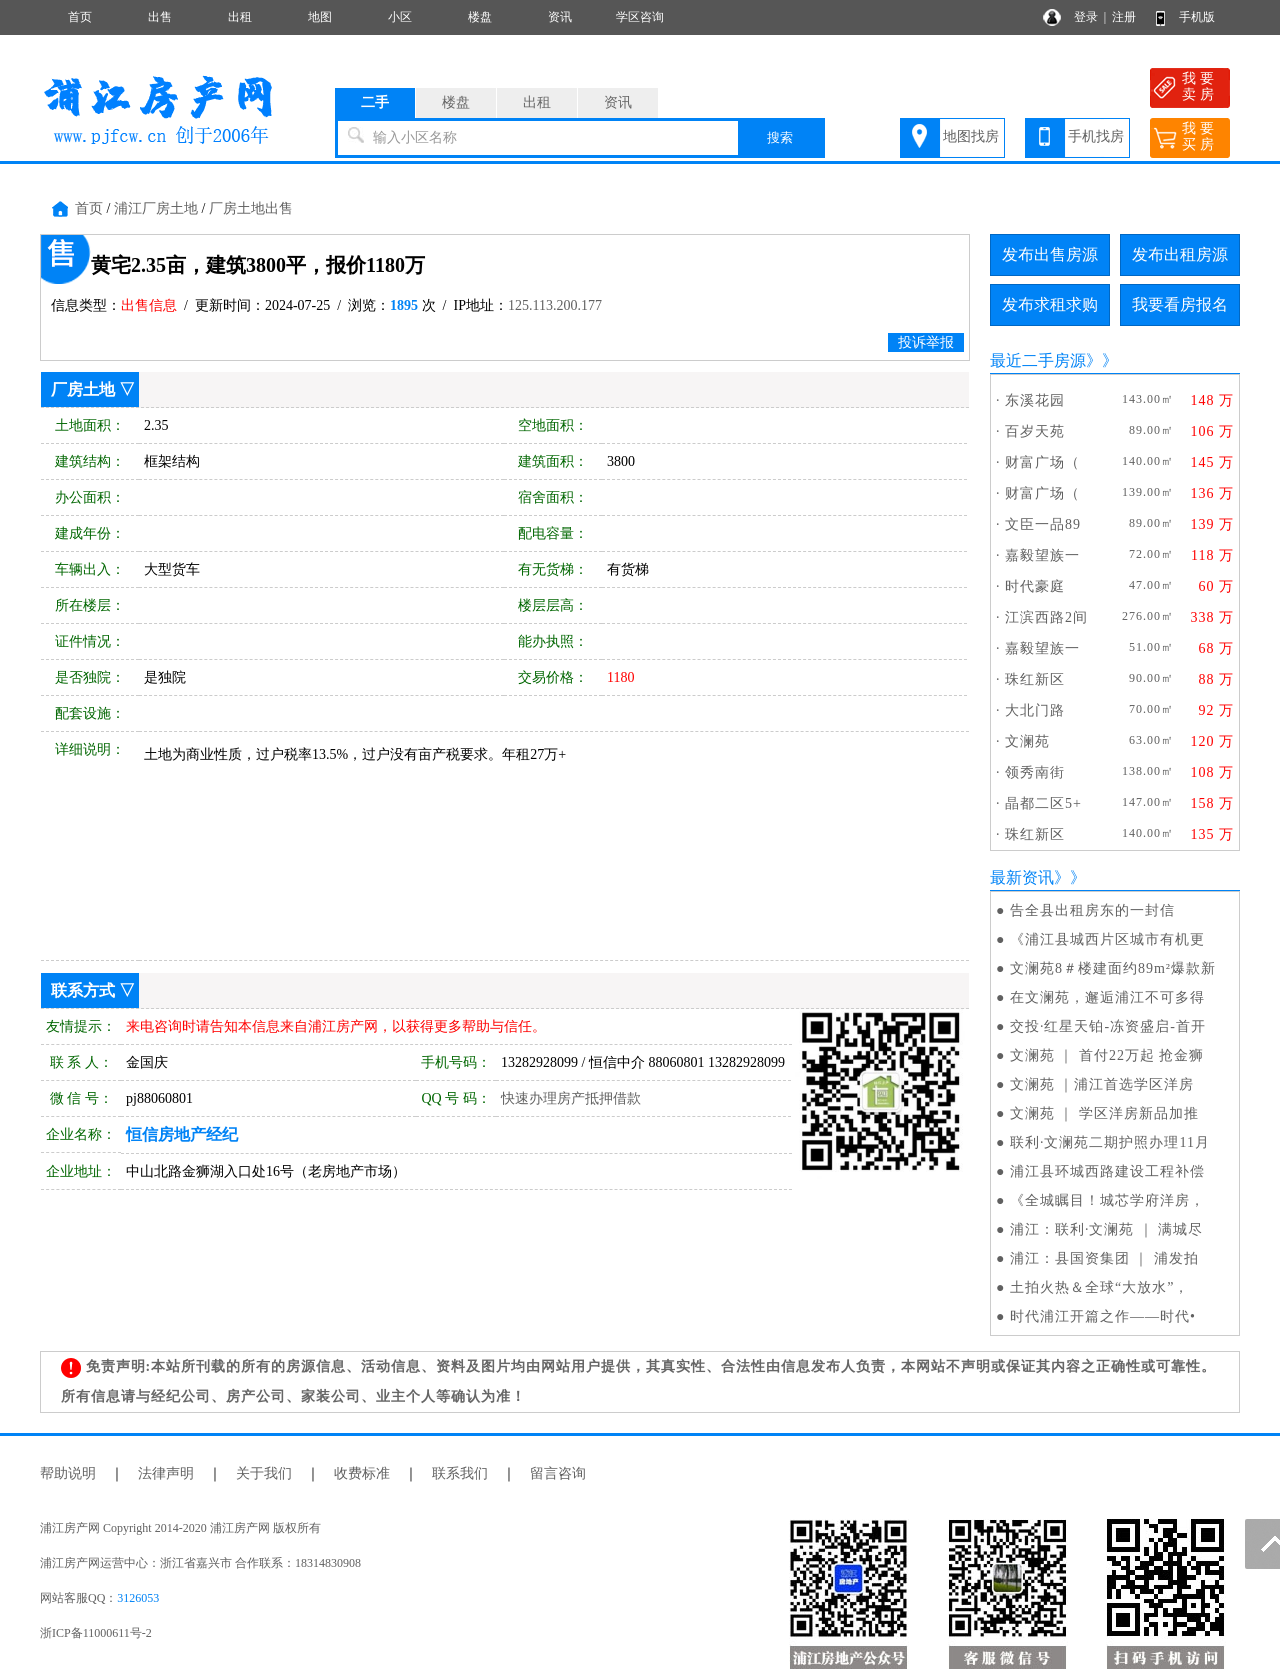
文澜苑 (1027, 741)
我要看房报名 (1180, 304)
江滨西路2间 (1046, 617)
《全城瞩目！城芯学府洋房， (1107, 1200)
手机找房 (1096, 136)
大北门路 (1035, 710)
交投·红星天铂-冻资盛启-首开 (1108, 1026)
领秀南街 (1035, 772)
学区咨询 (640, 17)
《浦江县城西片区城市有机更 (1107, 939)
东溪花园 (1035, 400)
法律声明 (166, 1473)
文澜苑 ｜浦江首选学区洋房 (1102, 1084)
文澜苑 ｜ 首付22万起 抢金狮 (1107, 1055)
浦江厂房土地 (156, 208)
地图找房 (971, 136)
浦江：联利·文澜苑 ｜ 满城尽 (1107, 1229)
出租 (240, 17)
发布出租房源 (1180, 254)
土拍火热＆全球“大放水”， (1099, 1287)
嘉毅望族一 (1042, 555)
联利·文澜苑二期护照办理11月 (1110, 1142)
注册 (1124, 17)
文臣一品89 (1043, 524)
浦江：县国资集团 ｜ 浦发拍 (1104, 1258)
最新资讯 (1022, 877)
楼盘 (480, 17)
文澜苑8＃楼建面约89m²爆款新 (1113, 968)
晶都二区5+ (1043, 803)
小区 (400, 17)
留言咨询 (558, 1473)
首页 (80, 17)
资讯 (560, 17)
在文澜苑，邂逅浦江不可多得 (1107, 997)
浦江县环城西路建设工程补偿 (1107, 1171)
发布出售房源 (1050, 254)
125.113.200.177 (555, 305)
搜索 (780, 137)
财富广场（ (1042, 462)
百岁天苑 (1035, 431)
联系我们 (460, 1473)
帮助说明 (68, 1473)
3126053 (138, 1598)
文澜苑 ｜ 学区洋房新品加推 (1104, 1113)
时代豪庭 (1035, 586)
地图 (320, 17)
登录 (1086, 17)
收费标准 (362, 1473)
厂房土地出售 (251, 208)
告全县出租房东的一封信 (1092, 910)
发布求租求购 (1050, 304)
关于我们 (264, 1473)
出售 (160, 17)
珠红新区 (1035, 679)
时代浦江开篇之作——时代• (1103, 1316)
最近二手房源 (1038, 360)
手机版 (1197, 17)
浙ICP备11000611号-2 (96, 1633)
